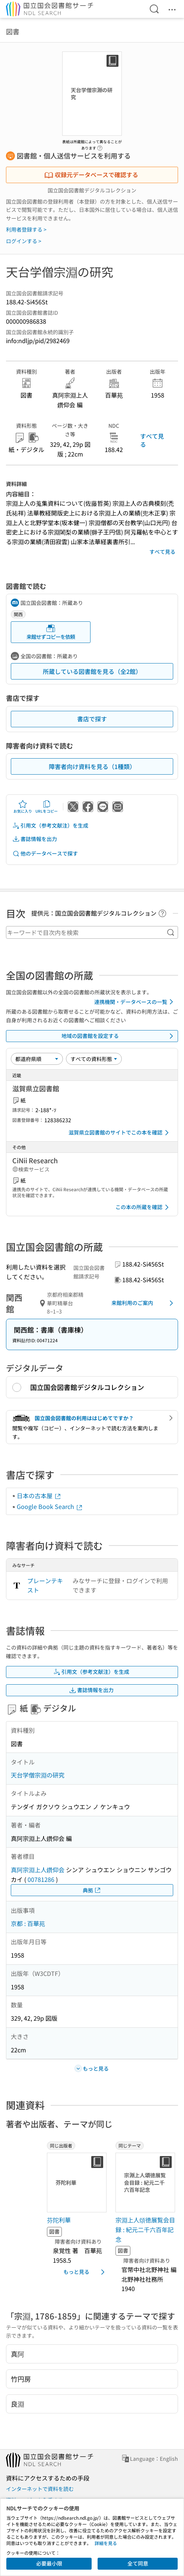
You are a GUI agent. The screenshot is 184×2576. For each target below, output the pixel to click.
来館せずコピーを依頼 (50, 632)
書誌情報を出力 (34, 839)
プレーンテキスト (45, 1585)
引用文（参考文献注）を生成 (50, 825)
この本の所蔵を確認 (143, 1207)
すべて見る (152, 440)
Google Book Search (50, 1506)
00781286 (41, 1879)
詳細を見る (106, 2543)
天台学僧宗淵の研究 (37, 1774)
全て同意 (137, 2563)
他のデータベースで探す (45, 853)
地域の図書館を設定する (118, 1036)
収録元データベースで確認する (91, 174)
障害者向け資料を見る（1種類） (92, 766)
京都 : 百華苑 (28, 1923)
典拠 (92, 1890)
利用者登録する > (26, 229)
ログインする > (23, 241)
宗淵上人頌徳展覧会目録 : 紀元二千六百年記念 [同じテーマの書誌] (145, 2229)
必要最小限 (49, 2563)
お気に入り (22, 807)
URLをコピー (46, 807)
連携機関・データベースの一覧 (135, 1001)
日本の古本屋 (39, 1495)
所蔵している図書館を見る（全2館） (92, 671)
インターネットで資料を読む (40, 2488)
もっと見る (85, 2272)
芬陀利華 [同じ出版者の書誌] (59, 2219)
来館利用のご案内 (143, 1303)
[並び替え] (37, 1059)
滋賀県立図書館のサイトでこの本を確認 (120, 1132)
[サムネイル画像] (78, 2182)
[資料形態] (94, 1059)
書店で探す (92, 718)
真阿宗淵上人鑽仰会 (37, 1869)
